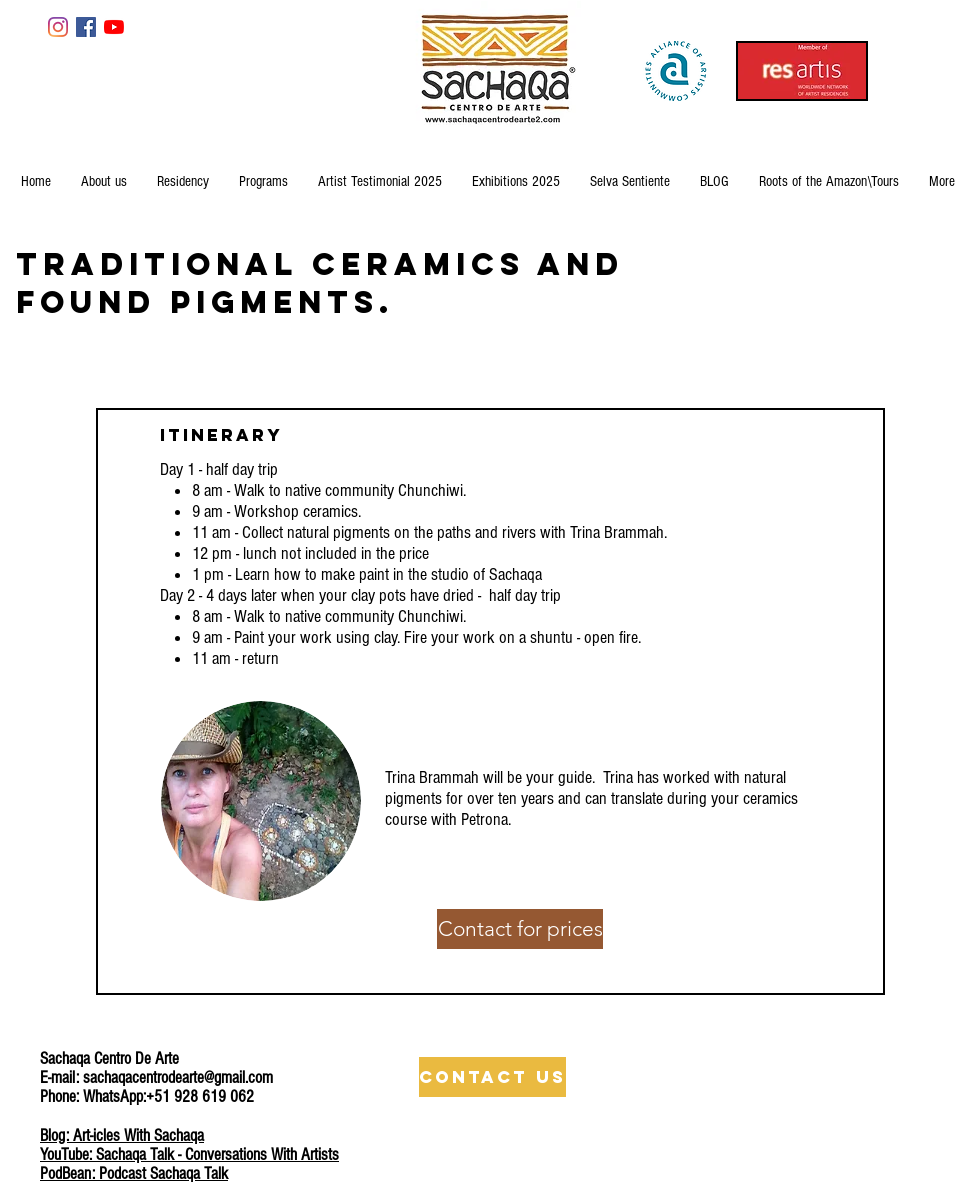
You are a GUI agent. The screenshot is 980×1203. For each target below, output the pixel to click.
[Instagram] (58, 27)
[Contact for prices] (520, 929)
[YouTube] (114, 27)
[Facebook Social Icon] (86, 27)
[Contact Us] (492, 1077)
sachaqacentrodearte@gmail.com (178, 1077)
